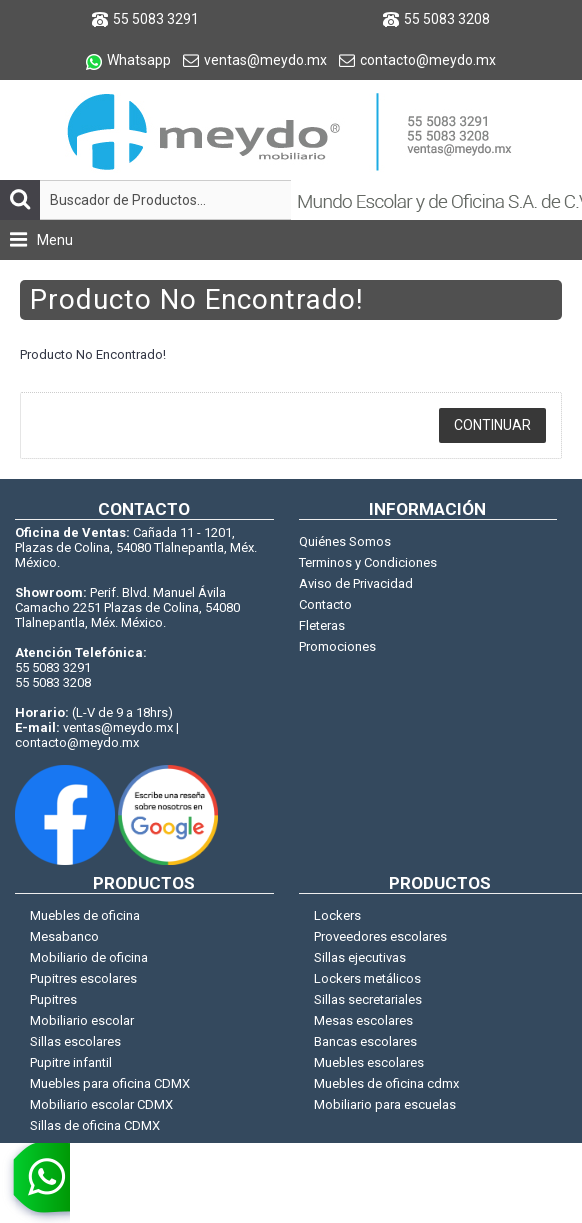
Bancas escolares (365, 1041)
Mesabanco (64, 936)
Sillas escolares (75, 1041)
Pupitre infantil (71, 1062)
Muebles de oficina (85, 915)
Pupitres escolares (83, 978)
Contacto (325, 604)
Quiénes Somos (345, 541)
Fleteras (322, 625)
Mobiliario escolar (82, 1020)
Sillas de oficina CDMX (95, 1125)
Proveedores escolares (380, 936)
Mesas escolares (363, 1020)
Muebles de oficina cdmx (386, 1083)
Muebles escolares (369, 1062)
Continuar (492, 425)
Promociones (337, 646)
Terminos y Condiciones (368, 562)
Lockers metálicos (367, 978)
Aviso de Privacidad (356, 583)
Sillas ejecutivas (360, 957)
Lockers (337, 915)
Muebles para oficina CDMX (110, 1083)
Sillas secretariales (368, 999)
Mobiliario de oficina (89, 957)
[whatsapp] (35, 1183)
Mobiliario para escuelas (385, 1104)
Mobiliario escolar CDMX (101, 1104)
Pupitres (53, 999)
